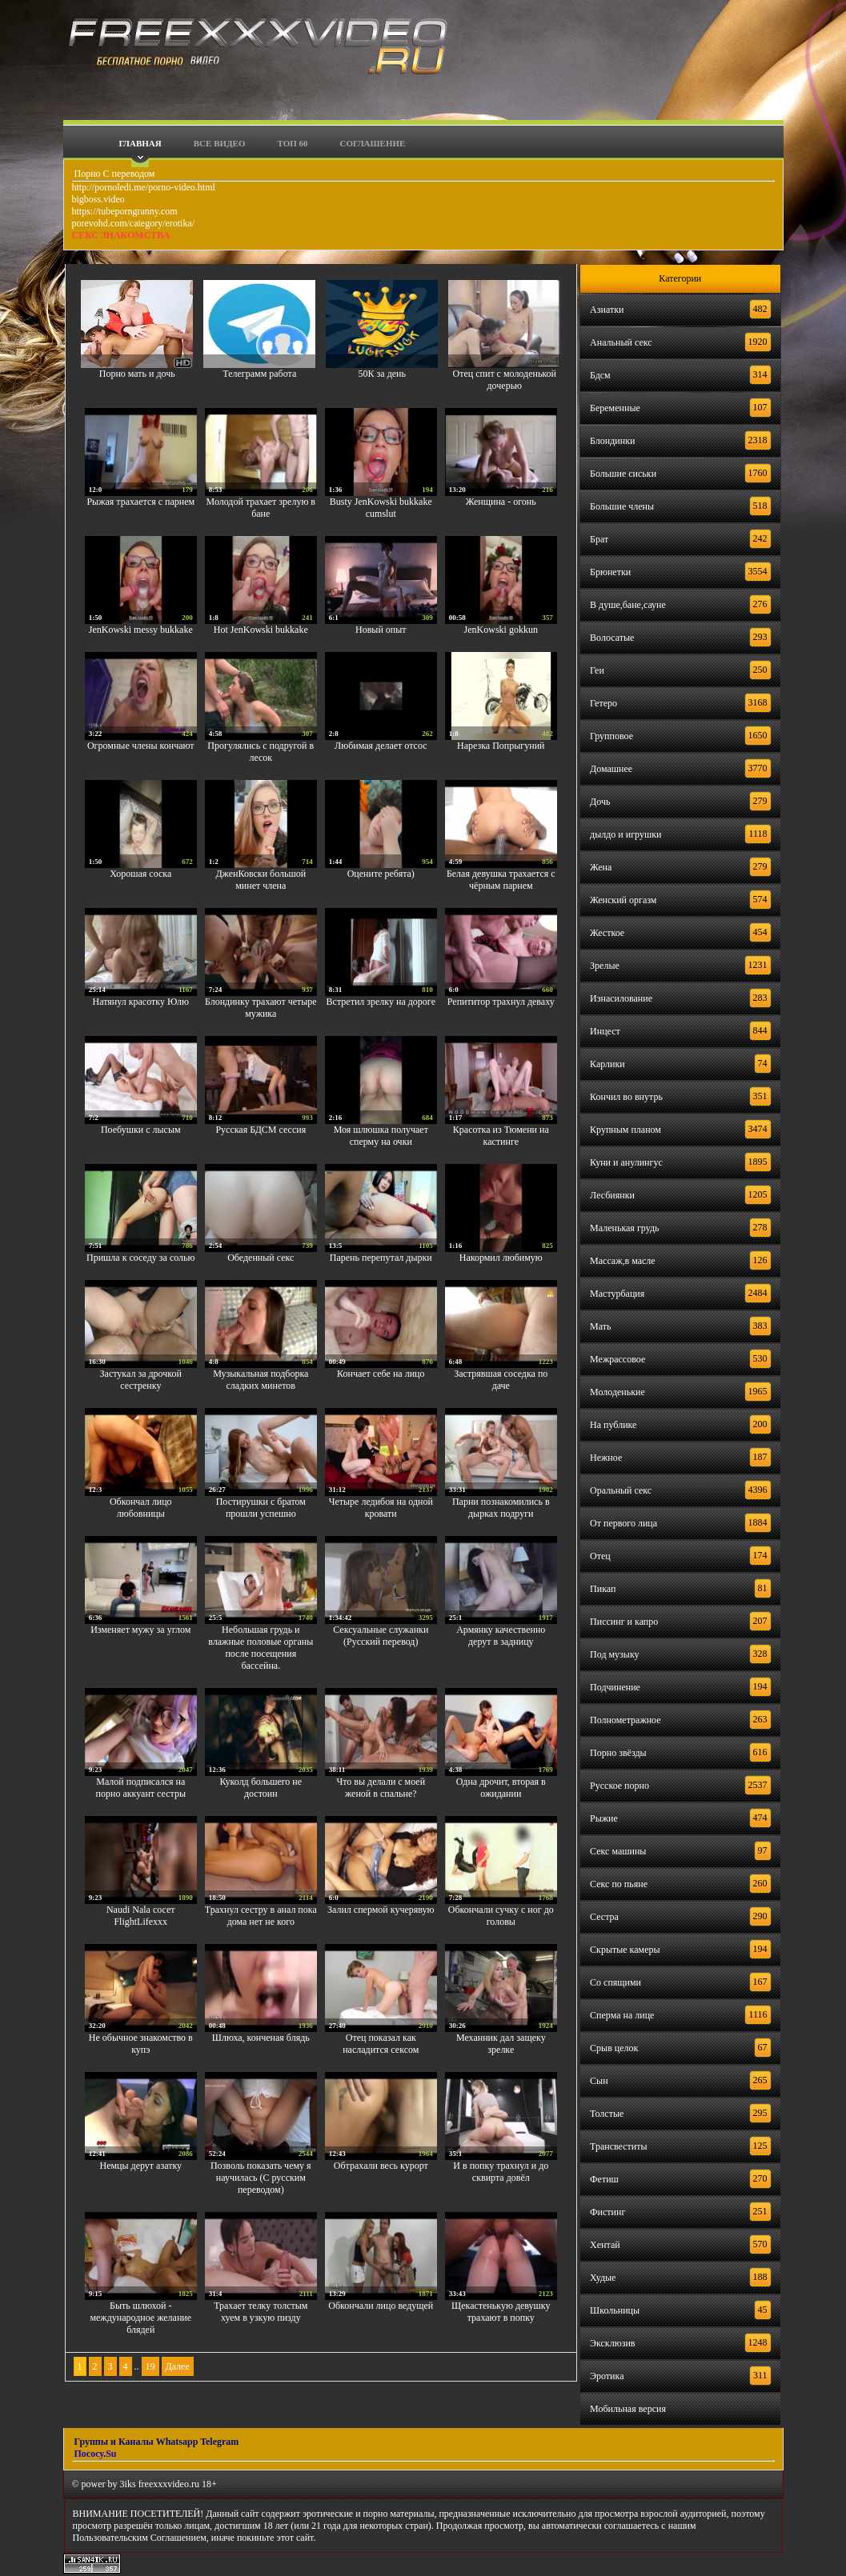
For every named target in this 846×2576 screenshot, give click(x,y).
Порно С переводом (113, 173)
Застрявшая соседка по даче (500, 1379)
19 (150, 2366)
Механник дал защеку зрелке (501, 2043)
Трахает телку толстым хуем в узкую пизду (260, 2311)
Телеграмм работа (259, 373)
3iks (128, 2484)
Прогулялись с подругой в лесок (260, 751)
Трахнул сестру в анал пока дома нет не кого (261, 1915)
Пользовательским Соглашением (139, 2537)
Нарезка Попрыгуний (501, 745)
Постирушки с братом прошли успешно (261, 1507)
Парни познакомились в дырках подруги (501, 1507)
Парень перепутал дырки (381, 1257)
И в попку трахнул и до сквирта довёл (500, 2171)
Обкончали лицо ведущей (380, 2305)
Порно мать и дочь (137, 373)
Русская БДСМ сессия (260, 1129)
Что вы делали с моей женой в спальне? (380, 1787)
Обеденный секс (260, 1257)
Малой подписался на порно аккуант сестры (141, 1787)
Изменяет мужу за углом (140, 1629)
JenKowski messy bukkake (141, 629)
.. (136, 2366)
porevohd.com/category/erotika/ (133, 223)
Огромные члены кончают (140, 745)
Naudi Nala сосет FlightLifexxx (140, 1915)
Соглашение (373, 143)
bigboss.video (98, 199)
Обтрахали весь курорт (381, 2165)
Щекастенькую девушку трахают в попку (500, 2311)
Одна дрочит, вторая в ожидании (501, 1787)
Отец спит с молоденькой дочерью (504, 379)
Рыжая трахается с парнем (140, 501)
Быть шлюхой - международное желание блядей (140, 2317)
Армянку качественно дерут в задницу (500, 1635)
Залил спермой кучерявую (381, 1909)
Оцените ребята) (381, 873)
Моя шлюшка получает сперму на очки (381, 1135)
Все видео (220, 143)
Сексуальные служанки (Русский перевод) (380, 1635)
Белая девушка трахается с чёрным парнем (501, 879)
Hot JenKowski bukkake (261, 629)
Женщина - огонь (501, 501)
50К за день (382, 373)
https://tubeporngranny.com (125, 211)
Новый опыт (381, 629)
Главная (140, 143)
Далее (178, 2366)
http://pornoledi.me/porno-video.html (143, 187)
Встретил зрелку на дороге (381, 1001)
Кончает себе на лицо (380, 1373)
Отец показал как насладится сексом (381, 2043)
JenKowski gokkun (501, 629)
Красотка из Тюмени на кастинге (501, 1135)
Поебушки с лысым (141, 1129)
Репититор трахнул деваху (501, 1001)
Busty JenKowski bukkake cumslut (381, 507)
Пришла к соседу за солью (140, 1257)
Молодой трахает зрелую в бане (261, 507)
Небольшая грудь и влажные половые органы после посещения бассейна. (260, 1647)
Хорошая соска (140, 873)
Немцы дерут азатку (140, 2165)
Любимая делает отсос (381, 745)
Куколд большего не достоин (260, 1787)
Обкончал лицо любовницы (141, 1507)
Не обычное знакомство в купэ (141, 2043)
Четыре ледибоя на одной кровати (381, 1507)
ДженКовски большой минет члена (260, 879)
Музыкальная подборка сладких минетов (260, 1379)
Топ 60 (293, 143)
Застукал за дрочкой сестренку (141, 1379)
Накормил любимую (501, 1257)
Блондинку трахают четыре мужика (261, 1007)
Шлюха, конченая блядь (261, 2037)
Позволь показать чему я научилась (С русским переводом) (260, 2177)
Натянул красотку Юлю (141, 1001)
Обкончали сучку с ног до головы (501, 1915)
